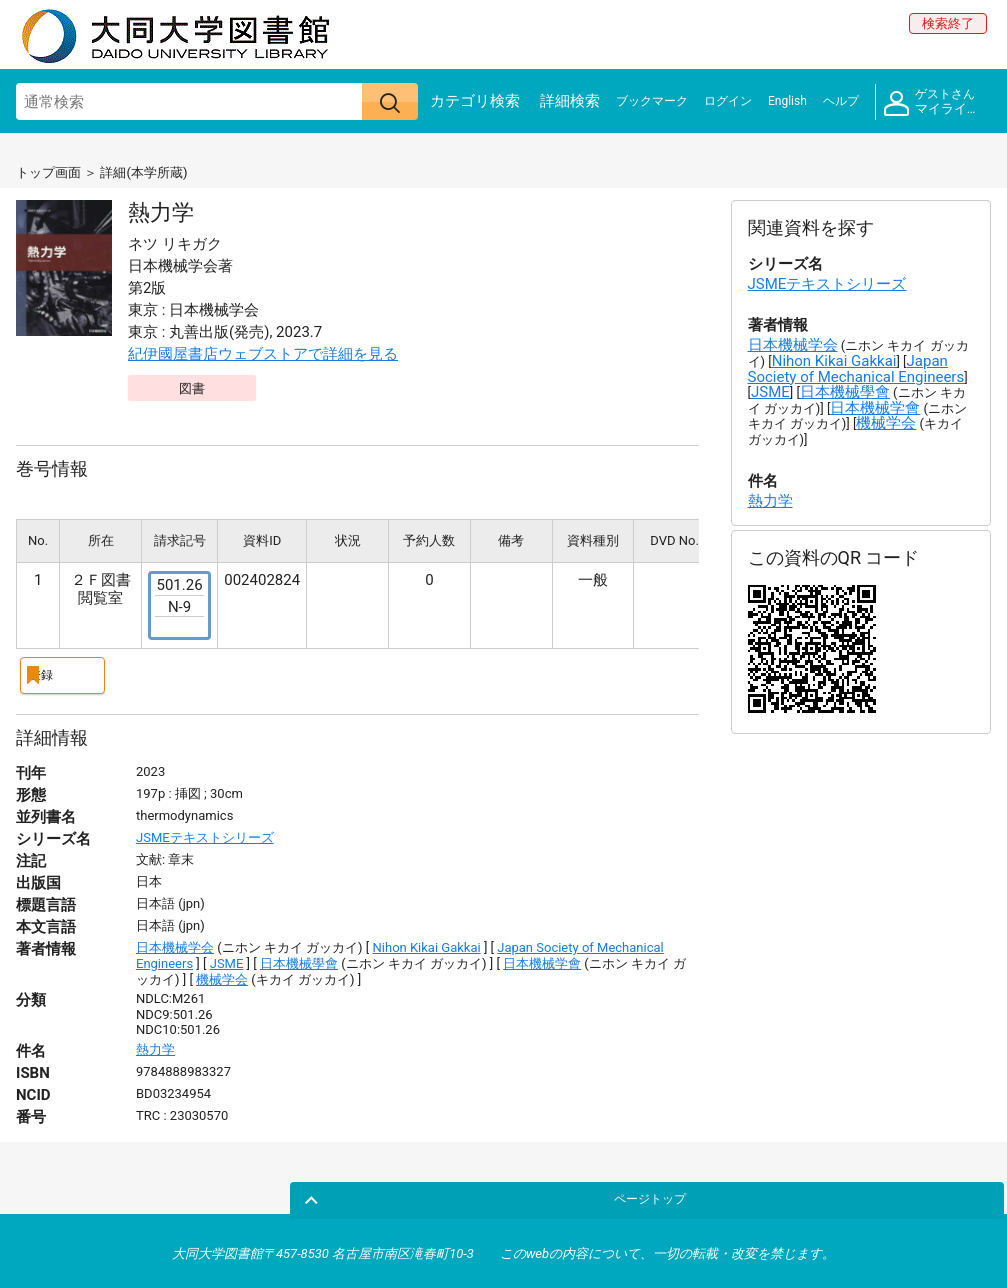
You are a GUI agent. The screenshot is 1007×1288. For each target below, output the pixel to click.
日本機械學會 (299, 958)
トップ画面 (48, 172)
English (787, 101)
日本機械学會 (542, 958)
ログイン (728, 101)
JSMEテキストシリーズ (205, 832)
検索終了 (948, 23)
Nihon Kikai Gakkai (427, 942)
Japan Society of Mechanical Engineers (856, 369)
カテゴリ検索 (475, 101)
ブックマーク (652, 101)
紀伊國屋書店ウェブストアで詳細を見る (263, 354)
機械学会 (222, 973)
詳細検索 (570, 101)
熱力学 (155, 1044)
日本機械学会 (175, 942)
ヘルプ (841, 101)
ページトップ (944, 1192)
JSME (227, 958)
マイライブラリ (937, 102)
